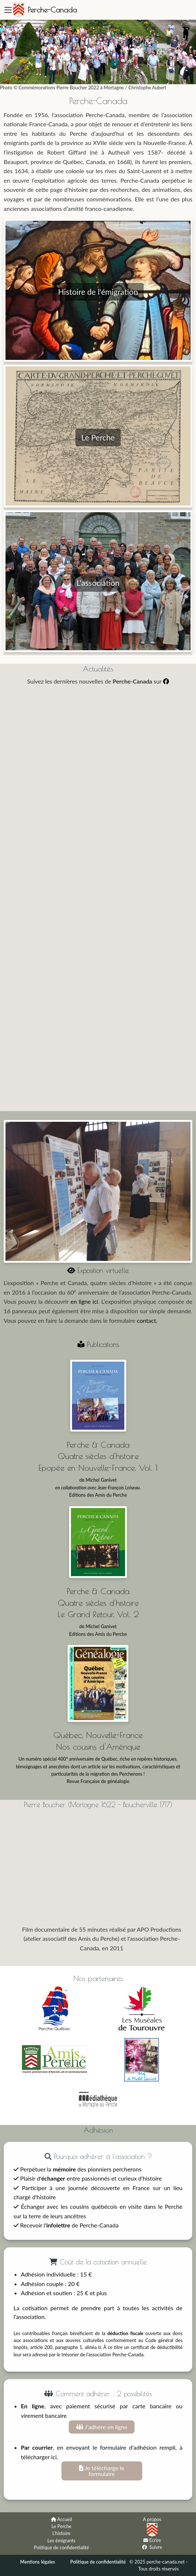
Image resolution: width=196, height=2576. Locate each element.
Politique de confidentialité (61, 2547)
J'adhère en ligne (102, 2426)
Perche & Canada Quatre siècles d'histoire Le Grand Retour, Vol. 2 (98, 1602)
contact (146, 1320)
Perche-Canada (52, 9)
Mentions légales (37, 2562)
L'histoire (61, 2533)
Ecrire (155, 2540)
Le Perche (62, 2526)
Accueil (64, 2519)
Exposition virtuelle (98, 1270)
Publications (98, 1344)
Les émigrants (62, 2540)
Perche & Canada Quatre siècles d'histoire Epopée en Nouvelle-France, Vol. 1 (98, 1456)
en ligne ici (84, 1301)
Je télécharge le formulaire (101, 2470)
